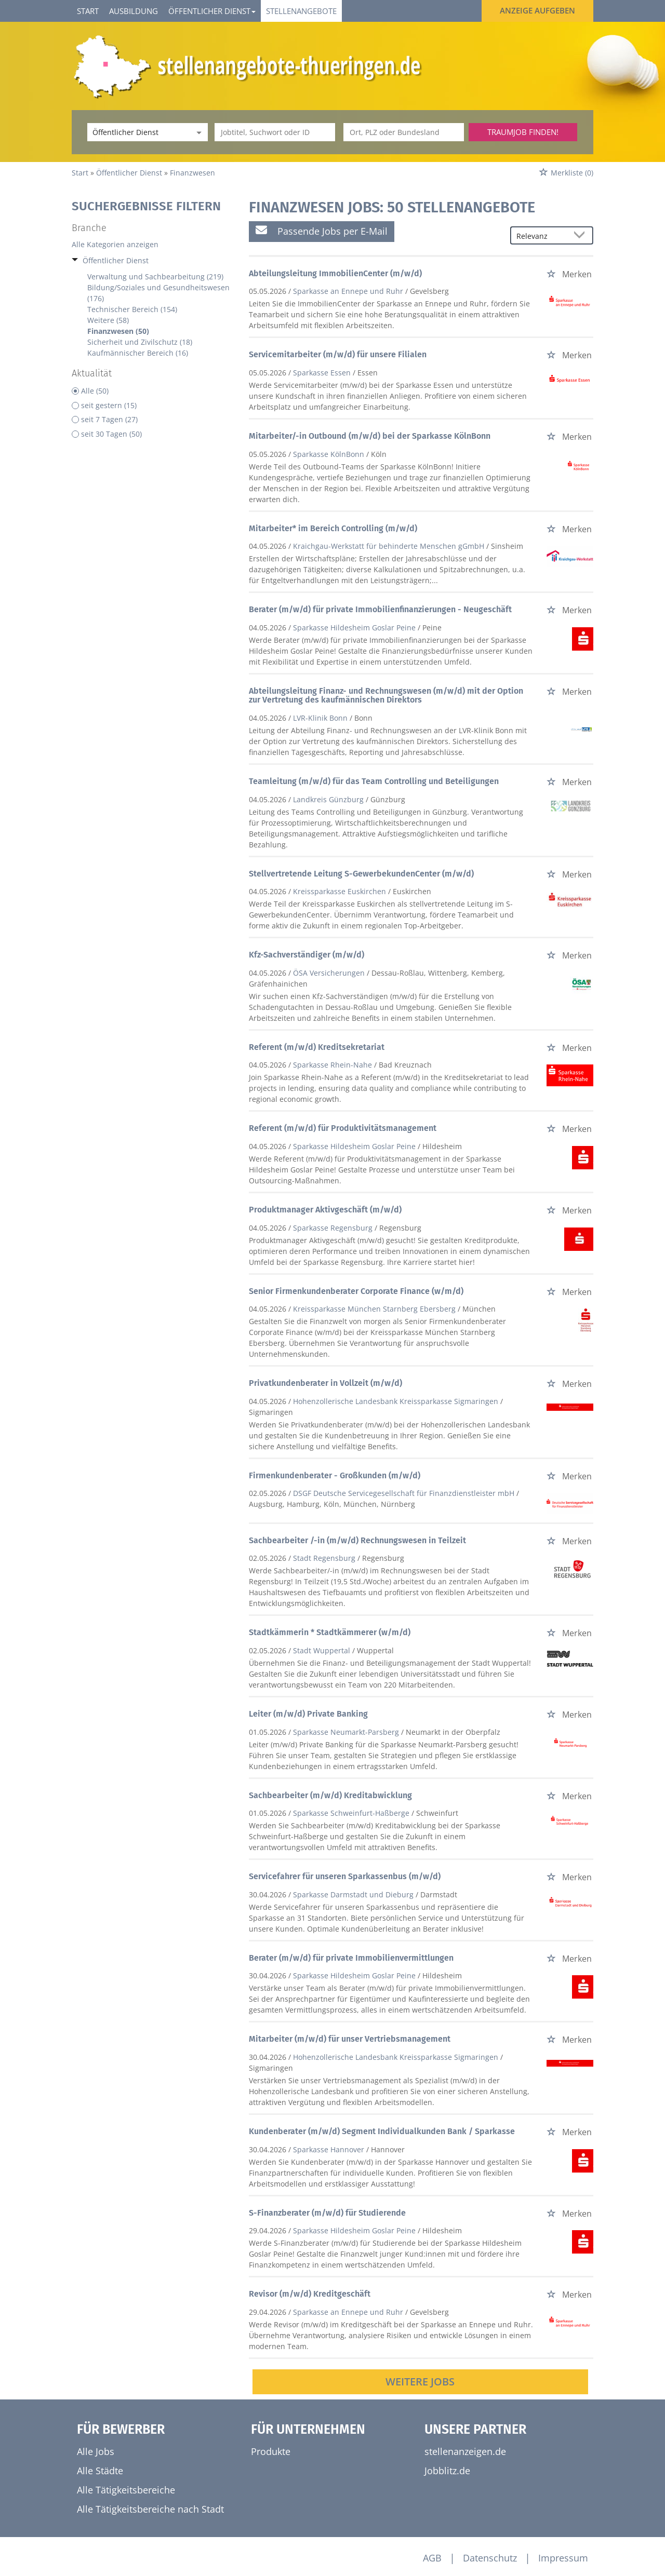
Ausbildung (133, 11)
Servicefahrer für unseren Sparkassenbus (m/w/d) (345, 1876)
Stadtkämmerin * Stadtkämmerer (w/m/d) (329, 1632)
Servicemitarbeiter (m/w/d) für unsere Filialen (338, 354)
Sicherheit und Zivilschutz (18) (139, 342)
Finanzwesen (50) (118, 331)
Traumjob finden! (522, 132)
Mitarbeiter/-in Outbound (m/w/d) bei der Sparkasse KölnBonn (369, 436)
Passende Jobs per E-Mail (322, 230)
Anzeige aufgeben (537, 10)
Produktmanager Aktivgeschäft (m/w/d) (325, 1210)
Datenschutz (490, 2558)
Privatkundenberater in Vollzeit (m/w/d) (325, 1383)
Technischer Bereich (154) (132, 309)
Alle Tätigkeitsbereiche (126, 2490)
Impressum (563, 2558)
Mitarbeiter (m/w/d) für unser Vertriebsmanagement (349, 2039)
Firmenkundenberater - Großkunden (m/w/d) (334, 1475)
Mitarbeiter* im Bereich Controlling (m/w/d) (333, 528)
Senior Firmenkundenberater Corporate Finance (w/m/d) (356, 1291)
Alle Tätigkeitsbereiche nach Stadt (150, 2509)
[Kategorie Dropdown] (197, 132)
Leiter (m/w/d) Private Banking (308, 1714)
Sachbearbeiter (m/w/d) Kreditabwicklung (330, 1795)
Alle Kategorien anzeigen (115, 244)
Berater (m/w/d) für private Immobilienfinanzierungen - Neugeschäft (380, 609)
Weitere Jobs (420, 2382)
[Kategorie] (137, 132)
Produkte (270, 2451)
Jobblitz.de (447, 2470)
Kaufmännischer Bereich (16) (137, 353)
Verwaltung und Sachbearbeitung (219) (155, 276)
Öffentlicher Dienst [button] (212, 11)
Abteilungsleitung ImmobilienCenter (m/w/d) (335, 273)
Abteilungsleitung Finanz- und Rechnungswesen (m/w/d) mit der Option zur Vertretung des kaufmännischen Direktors (386, 695)
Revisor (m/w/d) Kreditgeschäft (309, 2294)
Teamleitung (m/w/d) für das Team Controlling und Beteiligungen (374, 781)
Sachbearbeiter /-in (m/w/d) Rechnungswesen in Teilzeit (357, 1540)
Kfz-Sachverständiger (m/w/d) (306, 955)
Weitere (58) (108, 320)
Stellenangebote (301, 11)
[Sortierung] (541, 236)
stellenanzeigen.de (465, 2451)
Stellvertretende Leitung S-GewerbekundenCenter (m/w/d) (361, 874)
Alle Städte (100, 2470)
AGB (432, 2558)
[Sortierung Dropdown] (581, 236)
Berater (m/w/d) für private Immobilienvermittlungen (351, 1958)
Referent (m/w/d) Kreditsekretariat (316, 1047)
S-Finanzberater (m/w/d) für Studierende (327, 2213)
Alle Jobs (95, 2451)
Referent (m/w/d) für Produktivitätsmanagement (342, 1128)
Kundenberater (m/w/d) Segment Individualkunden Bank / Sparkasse (382, 2131)
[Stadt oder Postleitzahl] (403, 132)
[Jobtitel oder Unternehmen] (275, 132)
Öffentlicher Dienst (116, 260)
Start (88, 11)
